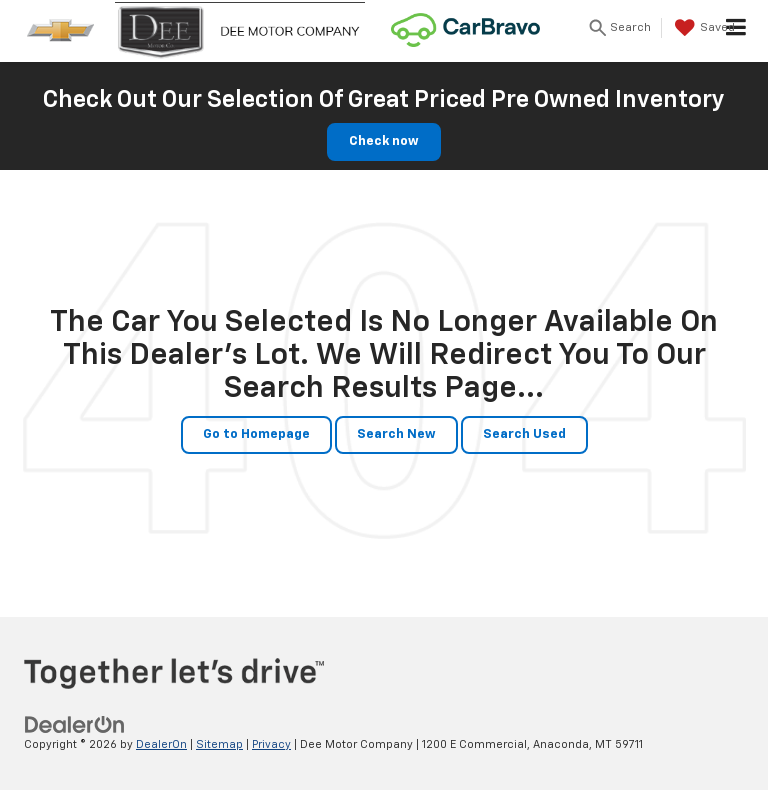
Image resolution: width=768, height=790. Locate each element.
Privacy (271, 744)
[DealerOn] (75, 724)
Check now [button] (384, 141)
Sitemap (219, 744)
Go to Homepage (256, 434)
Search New (396, 434)
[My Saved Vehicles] (702, 28)
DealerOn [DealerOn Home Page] (161, 744)
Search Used (524, 434)
